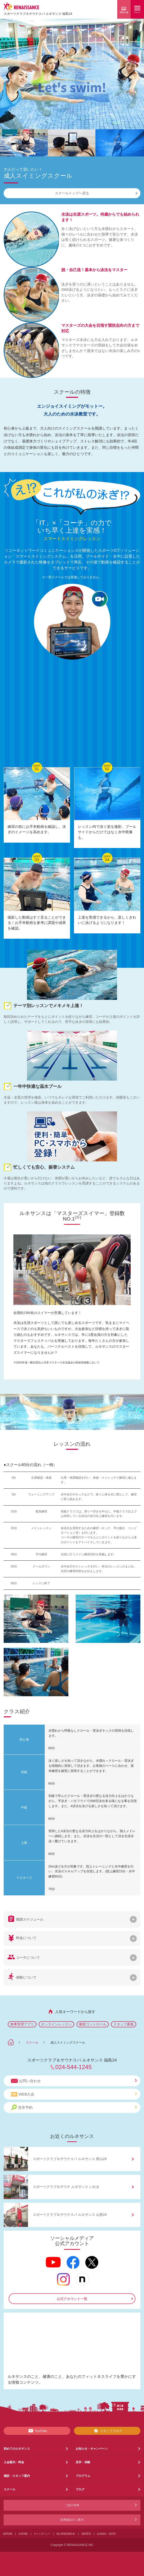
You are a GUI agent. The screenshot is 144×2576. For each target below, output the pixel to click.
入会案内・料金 (14, 2462)
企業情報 (23, 2533)
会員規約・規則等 (106, 2533)
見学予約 (74, 2107)
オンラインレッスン (56, 2024)
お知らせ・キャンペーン (92, 2448)
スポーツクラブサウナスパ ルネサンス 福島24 (38, 14)
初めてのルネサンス (17, 2448)
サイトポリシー (42, 2533)
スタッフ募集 (123, 2024)
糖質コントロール (92, 2024)
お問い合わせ (74, 2081)
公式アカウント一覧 (72, 2299)
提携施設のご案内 (72, 2519)
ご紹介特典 (72, 2505)
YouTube (37, 2431)
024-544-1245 (73, 2067)
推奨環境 (86, 2533)
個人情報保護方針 (65, 2533)
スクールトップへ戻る (96, 193)
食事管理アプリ (22, 2024)
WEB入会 (74, 2094)
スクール (32, 2042)
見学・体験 (83, 2462)
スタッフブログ (107, 2431)
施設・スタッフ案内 (17, 2476)
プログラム (83, 2476)
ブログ (80, 2489)
